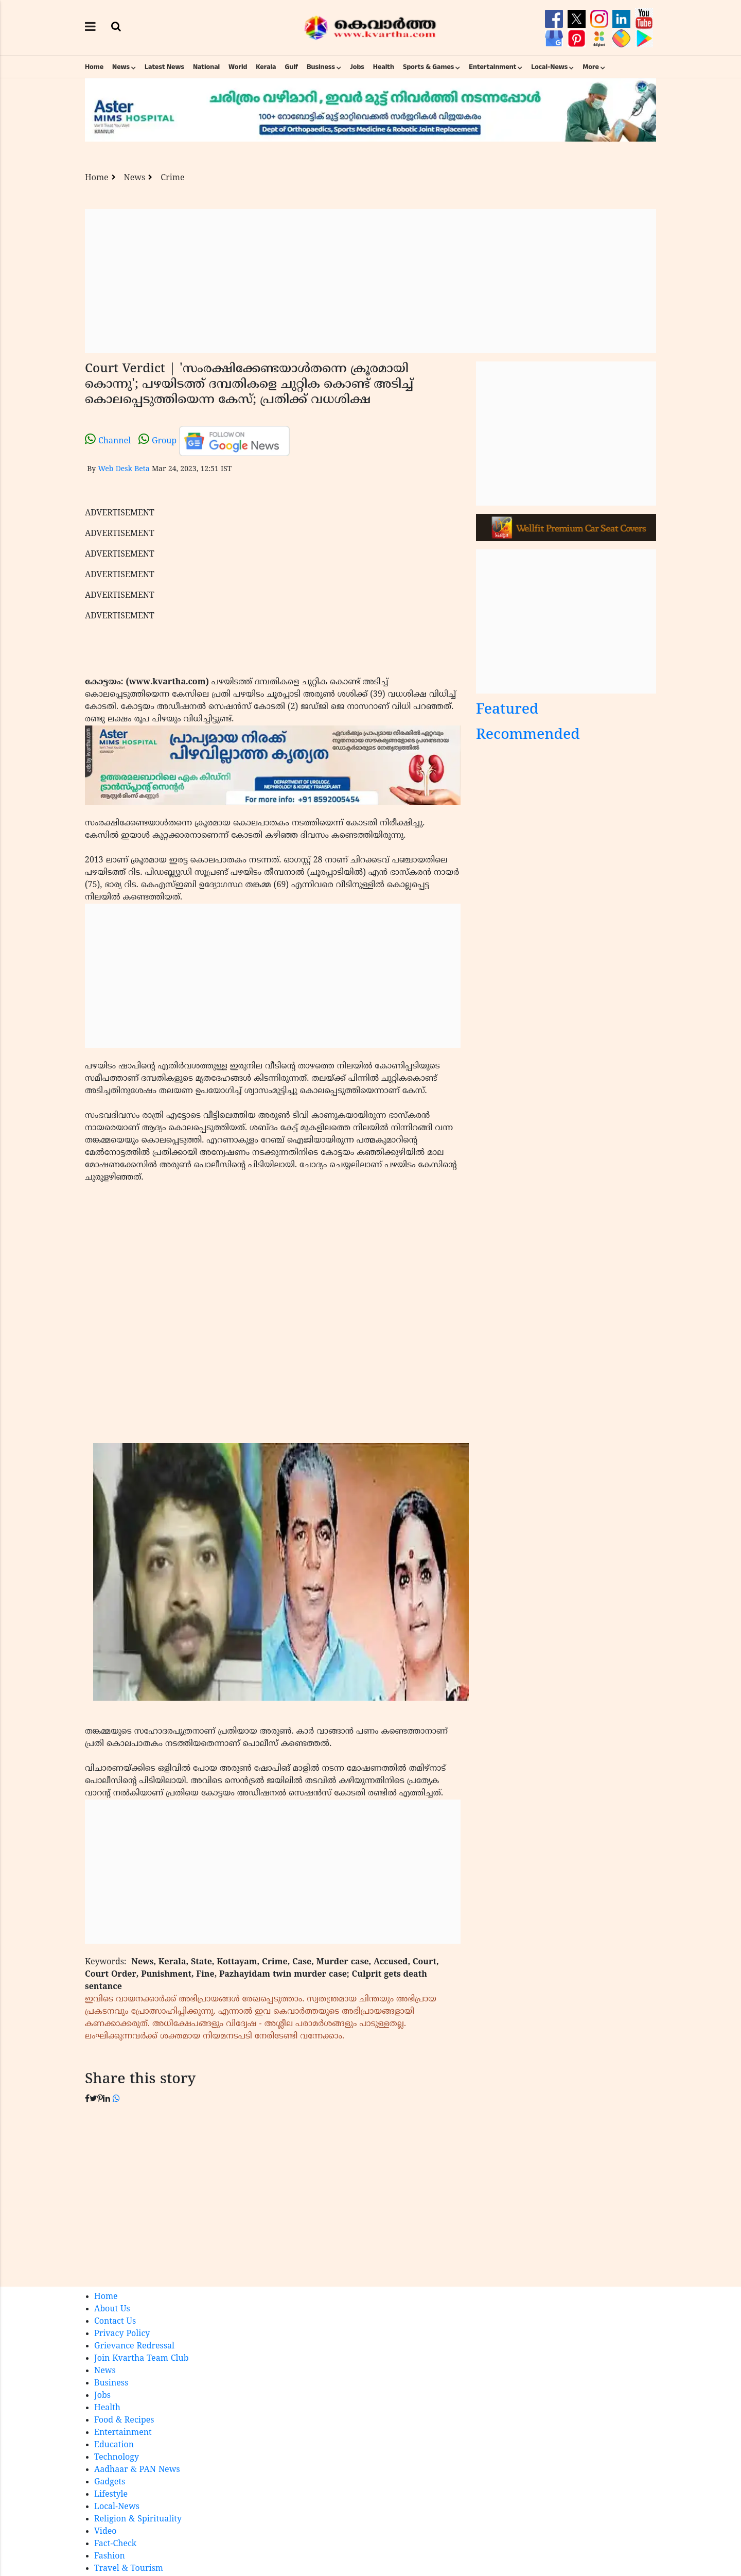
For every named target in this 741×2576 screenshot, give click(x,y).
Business (321, 67)
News (121, 67)
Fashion (109, 2556)
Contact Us (115, 2321)
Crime (172, 178)
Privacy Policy (122, 2334)
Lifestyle (111, 2494)
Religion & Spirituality (138, 2519)
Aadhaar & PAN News (137, 2470)
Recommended (528, 736)
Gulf (291, 67)
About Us (112, 2309)
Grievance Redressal (134, 2346)
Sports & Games (428, 67)
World (237, 67)
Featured (507, 710)
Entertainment (492, 67)
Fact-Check (115, 2544)
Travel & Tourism (128, 2569)
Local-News (549, 67)
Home (94, 67)
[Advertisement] (370, 281)
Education (114, 2445)
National (206, 67)
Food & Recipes (124, 2420)
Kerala (266, 67)
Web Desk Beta (123, 469)
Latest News (164, 67)
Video (105, 2532)
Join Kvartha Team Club (141, 2359)
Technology (116, 2457)
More (591, 67)
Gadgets (109, 2482)
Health (383, 67)
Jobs (357, 67)
